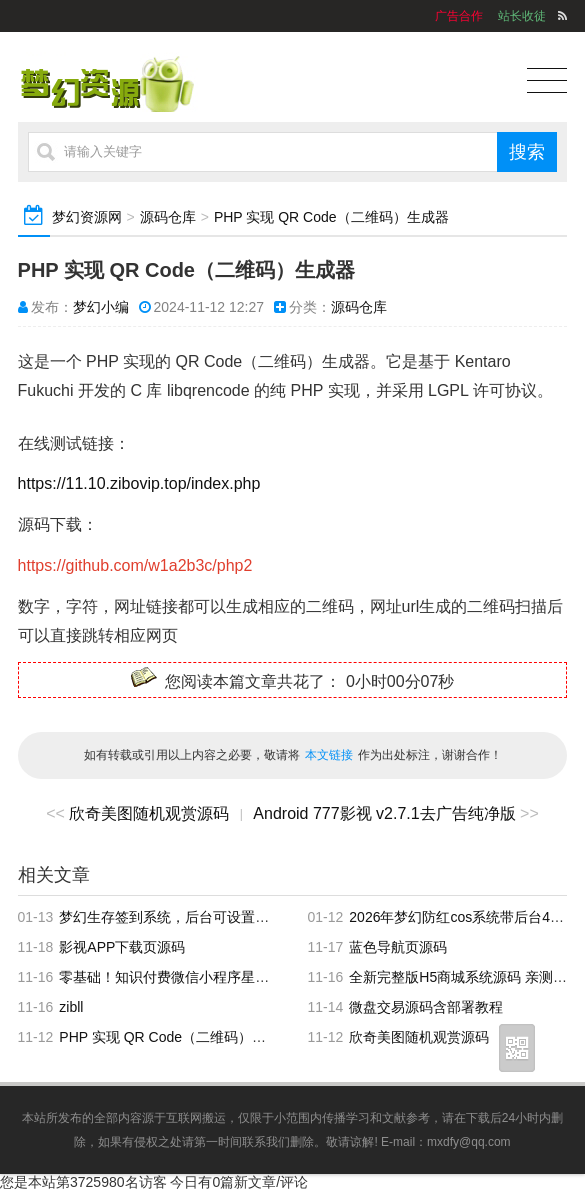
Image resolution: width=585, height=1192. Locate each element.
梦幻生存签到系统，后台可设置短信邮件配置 (199, 917)
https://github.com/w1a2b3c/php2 (135, 565)
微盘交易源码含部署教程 (426, 1007)
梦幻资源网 (87, 217)
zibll (71, 1007)
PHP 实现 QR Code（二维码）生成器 (331, 217)
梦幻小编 (101, 307)
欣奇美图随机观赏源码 (149, 813)
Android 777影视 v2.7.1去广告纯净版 (384, 813)
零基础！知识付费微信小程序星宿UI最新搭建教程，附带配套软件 (262, 977)
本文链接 (329, 755)
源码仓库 (168, 217)
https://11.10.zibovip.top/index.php (139, 483)
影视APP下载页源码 (122, 947)
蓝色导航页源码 (398, 947)
